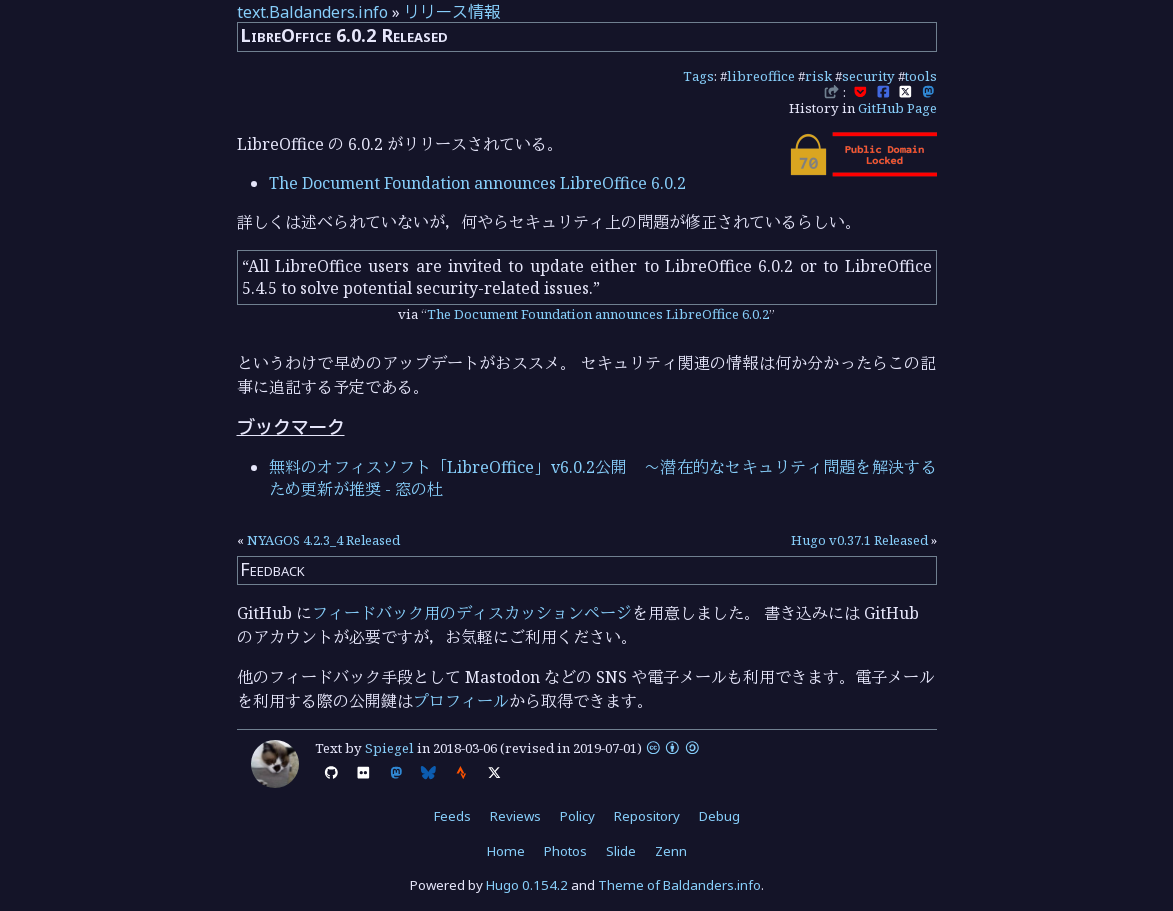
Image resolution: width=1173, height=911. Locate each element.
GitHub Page (897, 108)
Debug (719, 816)
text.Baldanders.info (312, 12)
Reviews (515, 816)
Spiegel (389, 748)
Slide (621, 851)
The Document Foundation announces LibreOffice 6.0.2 (477, 183)
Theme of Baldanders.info (679, 885)
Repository (647, 816)
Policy (577, 816)
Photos (565, 851)
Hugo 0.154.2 (527, 885)
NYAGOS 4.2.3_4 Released (323, 540)
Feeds (452, 816)
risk (818, 76)
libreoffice (761, 76)
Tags (698, 76)
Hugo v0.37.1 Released (859, 540)
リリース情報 (452, 12)
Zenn (671, 851)
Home (506, 851)
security (868, 76)
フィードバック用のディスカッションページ (472, 613)
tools (921, 76)
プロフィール (461, 701)
